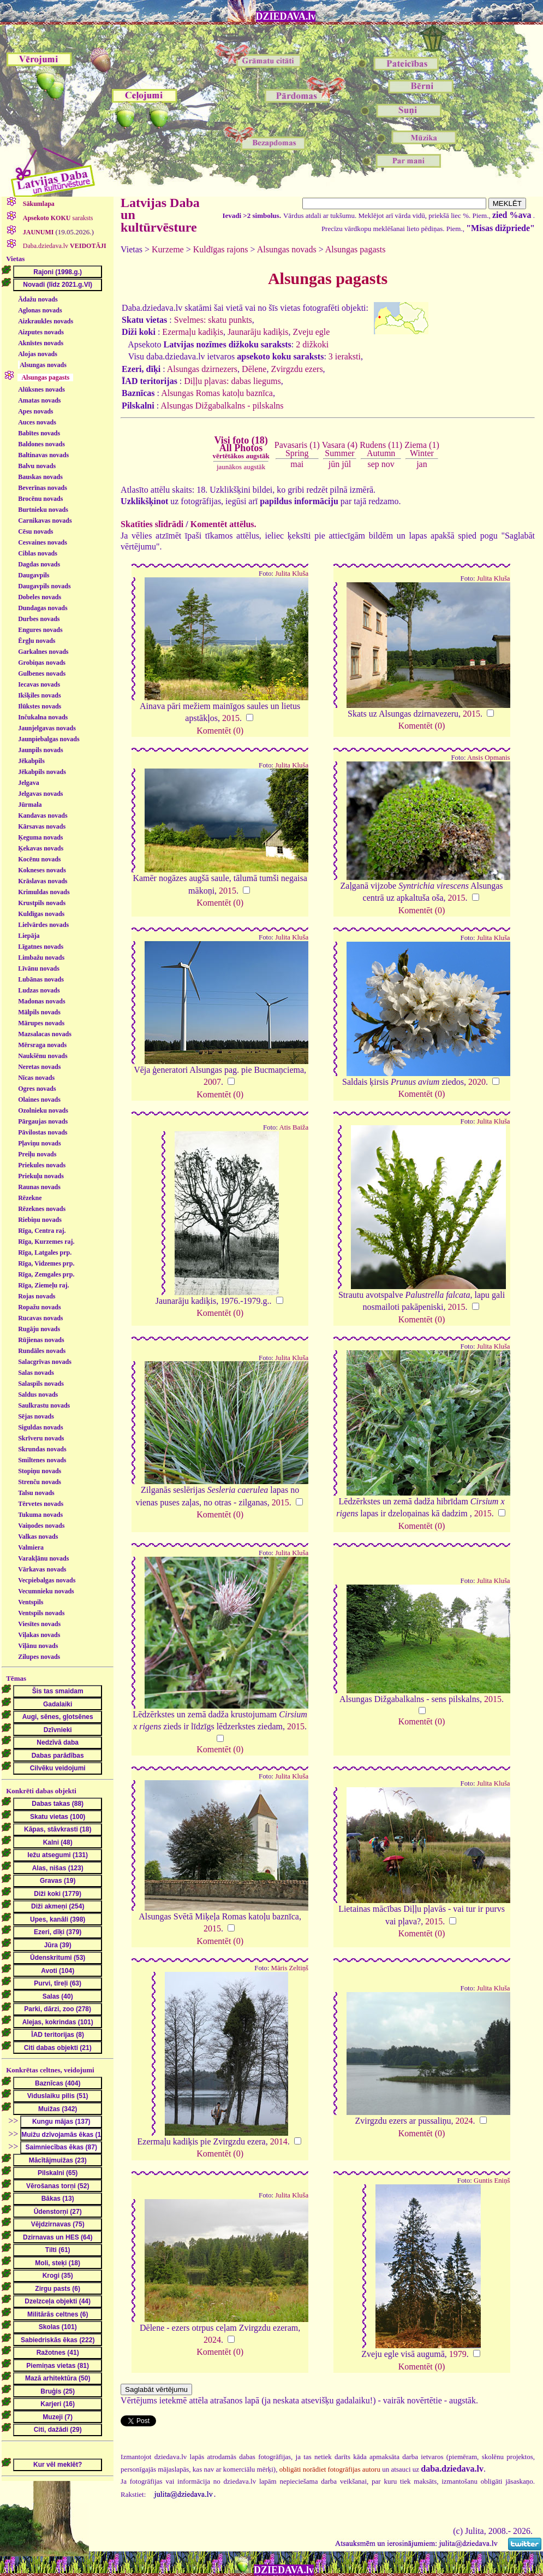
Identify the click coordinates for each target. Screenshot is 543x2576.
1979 (458, 2354)
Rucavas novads (40, 1318)
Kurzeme (168, 249)
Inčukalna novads (43, 717)
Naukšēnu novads (42, 1056)
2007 (212, 1081)
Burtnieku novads (43, 509)
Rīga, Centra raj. (41, 1230)
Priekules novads (41, 1165)
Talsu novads (36, 1493)
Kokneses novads (42, 870)
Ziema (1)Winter (421, 448)
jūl (346, 464)
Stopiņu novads (39, 1471)
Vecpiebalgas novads (46, 1580)
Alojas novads (37, 354)
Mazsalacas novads (44, 1034)
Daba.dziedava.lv (63, 246)
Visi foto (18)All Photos (240, 447)
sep (373, 464)
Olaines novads (39, 1099)
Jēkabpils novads (42, 772)
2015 (231, 718)
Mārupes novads (41, 1023)
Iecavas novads (39, 684)
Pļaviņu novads (39, 1143)
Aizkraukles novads (45, 321)
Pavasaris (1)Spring (297, 448)
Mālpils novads (39, 1012)
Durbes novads (38, 619)
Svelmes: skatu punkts (213, 319)
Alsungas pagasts (355, 249)
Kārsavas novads (41, 826)
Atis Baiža (293, 1127)
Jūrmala (29, 804)
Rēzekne (29, 1198)
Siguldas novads (40, 1427)
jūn (334, 464)
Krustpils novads (41, 903)
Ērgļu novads (36, 641)
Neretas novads (39, 1067)
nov (388, 464)
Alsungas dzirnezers (202, 369)
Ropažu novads (39, 1307)
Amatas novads (39, 400)
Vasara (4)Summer (339, 448)
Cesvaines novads (42, 542)
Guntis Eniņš (492, 2180)
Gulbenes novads (41, 673)
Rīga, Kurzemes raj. (46, 1241)
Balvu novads (37, 466)
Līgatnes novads (40, 946)
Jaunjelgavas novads (47, 728)
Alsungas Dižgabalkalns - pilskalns (221, 405)
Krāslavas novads (42, 881)
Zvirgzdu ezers (297, 369)
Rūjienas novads (41, 1340)
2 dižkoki (312, 344)
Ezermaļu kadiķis (192, 331)
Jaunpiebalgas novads (48, 739)
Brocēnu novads (40, 499)
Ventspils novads (41, 1613)
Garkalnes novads (43, 651)
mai (296, 464)
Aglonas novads (40, 310)
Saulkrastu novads (44, 1405)
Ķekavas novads (40, 848)
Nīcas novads (36, 1078)
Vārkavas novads (42, 1569)
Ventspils (30, 1602)
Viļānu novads (38, 1646)
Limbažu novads (41, 957)
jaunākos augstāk (241, 467)
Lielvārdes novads (43, 925)
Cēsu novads (35, 531)
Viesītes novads (39, 1624)
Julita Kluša (291, 573)
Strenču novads (39, 1482)
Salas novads (36, 1372)
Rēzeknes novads (41, 1209)
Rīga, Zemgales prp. (46, 1274)
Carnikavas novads (44, 520)
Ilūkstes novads (39, 706)
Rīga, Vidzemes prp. (46, 1263)
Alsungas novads (43, 365)
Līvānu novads (38, 968)
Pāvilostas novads (42, 1132)
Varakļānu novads (43, 1558)
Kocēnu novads (39, 859)
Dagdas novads (39, 564)
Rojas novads (36, 1296)
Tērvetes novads (40, 1504)
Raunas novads (39, 1187)
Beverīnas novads (42, 488)
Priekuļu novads (41, 1176)
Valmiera (31, 1547)
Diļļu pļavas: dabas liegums (232, 381)
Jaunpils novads (40, 750)
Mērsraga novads (42, 1045)
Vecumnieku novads (46, 1591)
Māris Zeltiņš (290, 1968)
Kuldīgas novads (41, 914)
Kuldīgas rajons (220, 249)
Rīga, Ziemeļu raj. (43, 1285)
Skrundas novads (42, 1449)
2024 (464, 2120)
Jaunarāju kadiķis (258, 331)
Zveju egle (311, 331)
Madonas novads (41, 1001)
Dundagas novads (42, 608)
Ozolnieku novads (43, 1110)
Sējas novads (36, 1416)
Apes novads (35, 411)
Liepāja (28, 936)
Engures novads (40, 630)
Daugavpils (33, 575)
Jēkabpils (31, 761)
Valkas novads (38, 1536)
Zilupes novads (39, 1657)
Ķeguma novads (40, 837)
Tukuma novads (40, 1515)
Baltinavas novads (43, 455)
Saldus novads (38, 1394)
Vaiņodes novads (41, 1525)
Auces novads (37, 422)
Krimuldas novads (43, 892)
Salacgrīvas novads (44, 1362)
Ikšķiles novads (39, 695)
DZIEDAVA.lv (286, 16)
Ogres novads (37, 1088)
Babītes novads (39, 433)
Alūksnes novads (41, 389)
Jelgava (28, 783)
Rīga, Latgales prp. (44, 1252)
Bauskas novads (40, 477)
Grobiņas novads (41, 662)
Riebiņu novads (40, 1220)
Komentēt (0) (219, 730)
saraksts (57, 218)
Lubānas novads (41, 979)
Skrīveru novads (41, 1438)
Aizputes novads (41, 332)
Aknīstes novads (40, 343)
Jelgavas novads (40, 793)
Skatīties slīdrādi (152, 524)
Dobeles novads (39, 597)
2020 (477, 1081)
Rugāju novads (39, 1329)
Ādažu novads (37, 299)
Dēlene (254, 369)
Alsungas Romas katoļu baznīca (217, 393)
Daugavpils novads (44, 586)
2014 (279, 2141)
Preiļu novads (37, 1154)
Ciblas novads (37, 553)
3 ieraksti (345, 356)
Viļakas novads (39, 1635)
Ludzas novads (38, 990)
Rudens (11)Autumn (381, 448)
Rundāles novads (41, 1351)
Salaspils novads (41, 1383)
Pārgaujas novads (43, 1121)
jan (421, 464)
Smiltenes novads (42, 1460)
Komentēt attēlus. (223, 524)
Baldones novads (41, 444)
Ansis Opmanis (488, 757)
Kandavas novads (42, 815)
